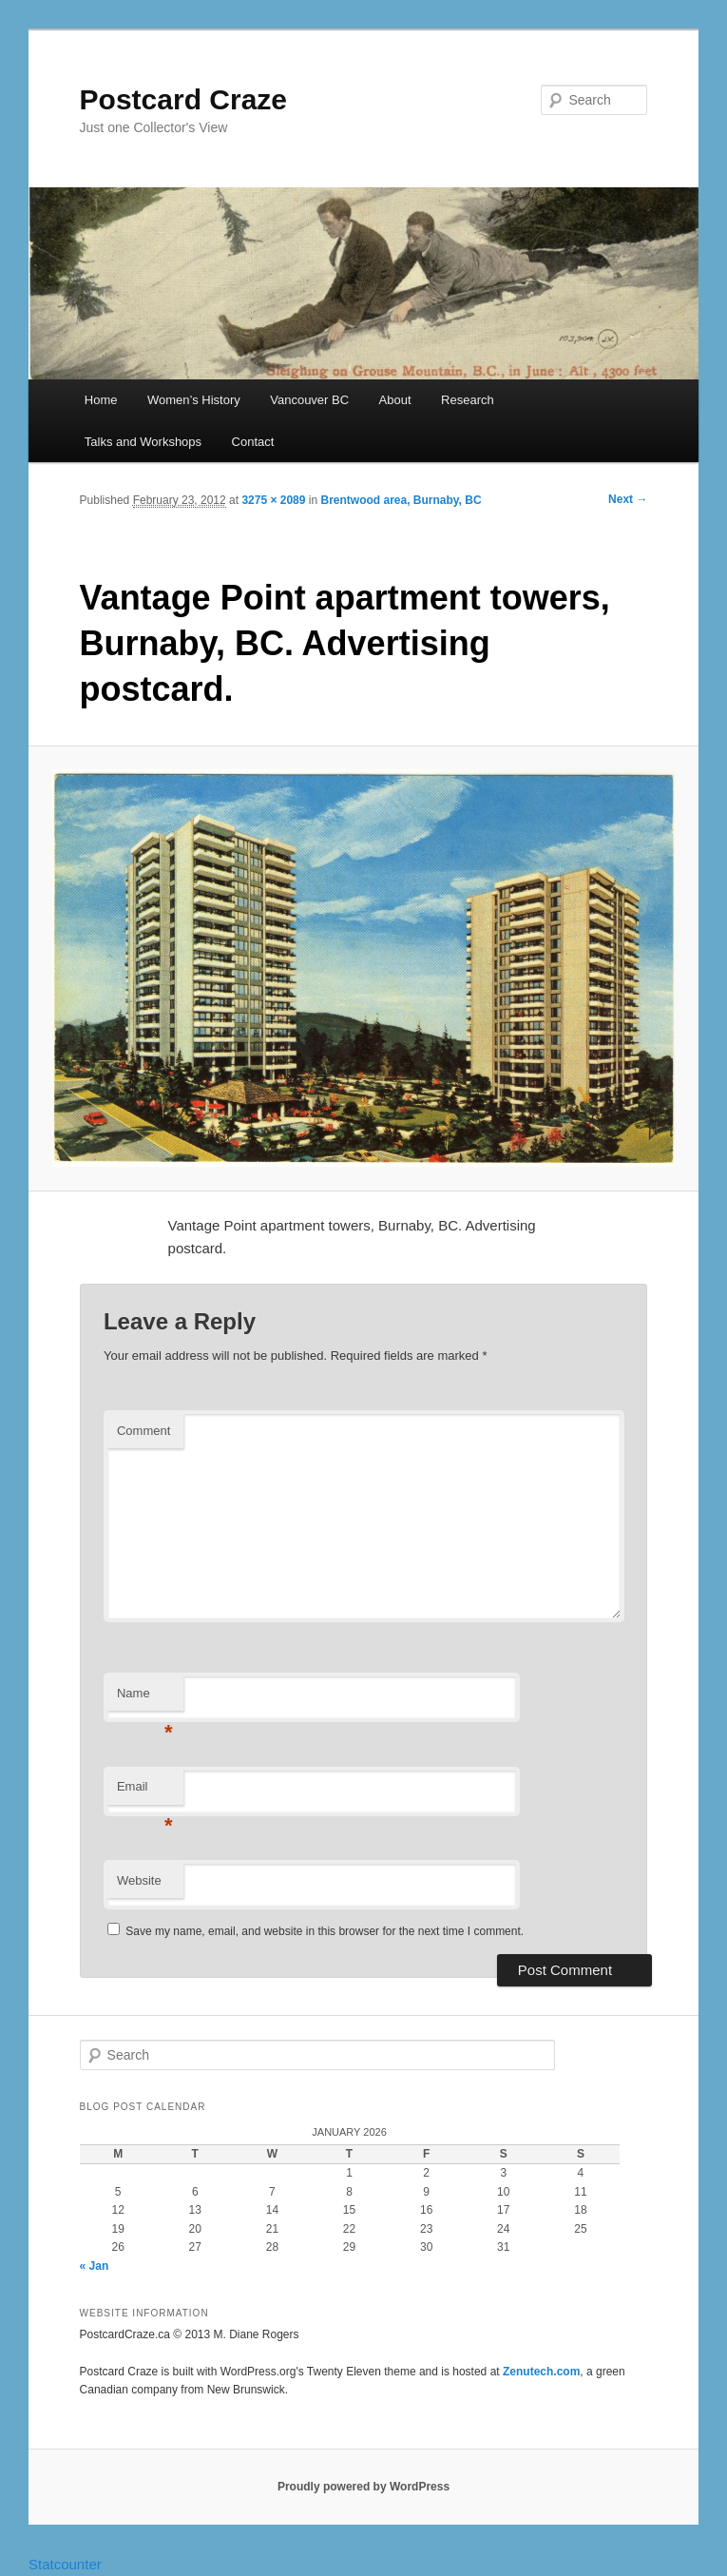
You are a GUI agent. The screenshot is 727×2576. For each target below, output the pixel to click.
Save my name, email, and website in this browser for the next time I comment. (324, 1931)
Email (145, 1792)
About (395, 400)
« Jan (94, 2266)
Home (101, 400)
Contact (253, 442)
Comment (143, 1431)
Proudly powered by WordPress (363, 2486)
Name (145, 1699)
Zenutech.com (541, 2371)
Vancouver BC (309, 400)
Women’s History (193, 400)
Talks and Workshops (143, 442)
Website (139, 1880)
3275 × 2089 (273, 500)
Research (467, 400)
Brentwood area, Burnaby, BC (400, 500)
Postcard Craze (183, 99)
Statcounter (65, 2564)
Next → (627, 499)
